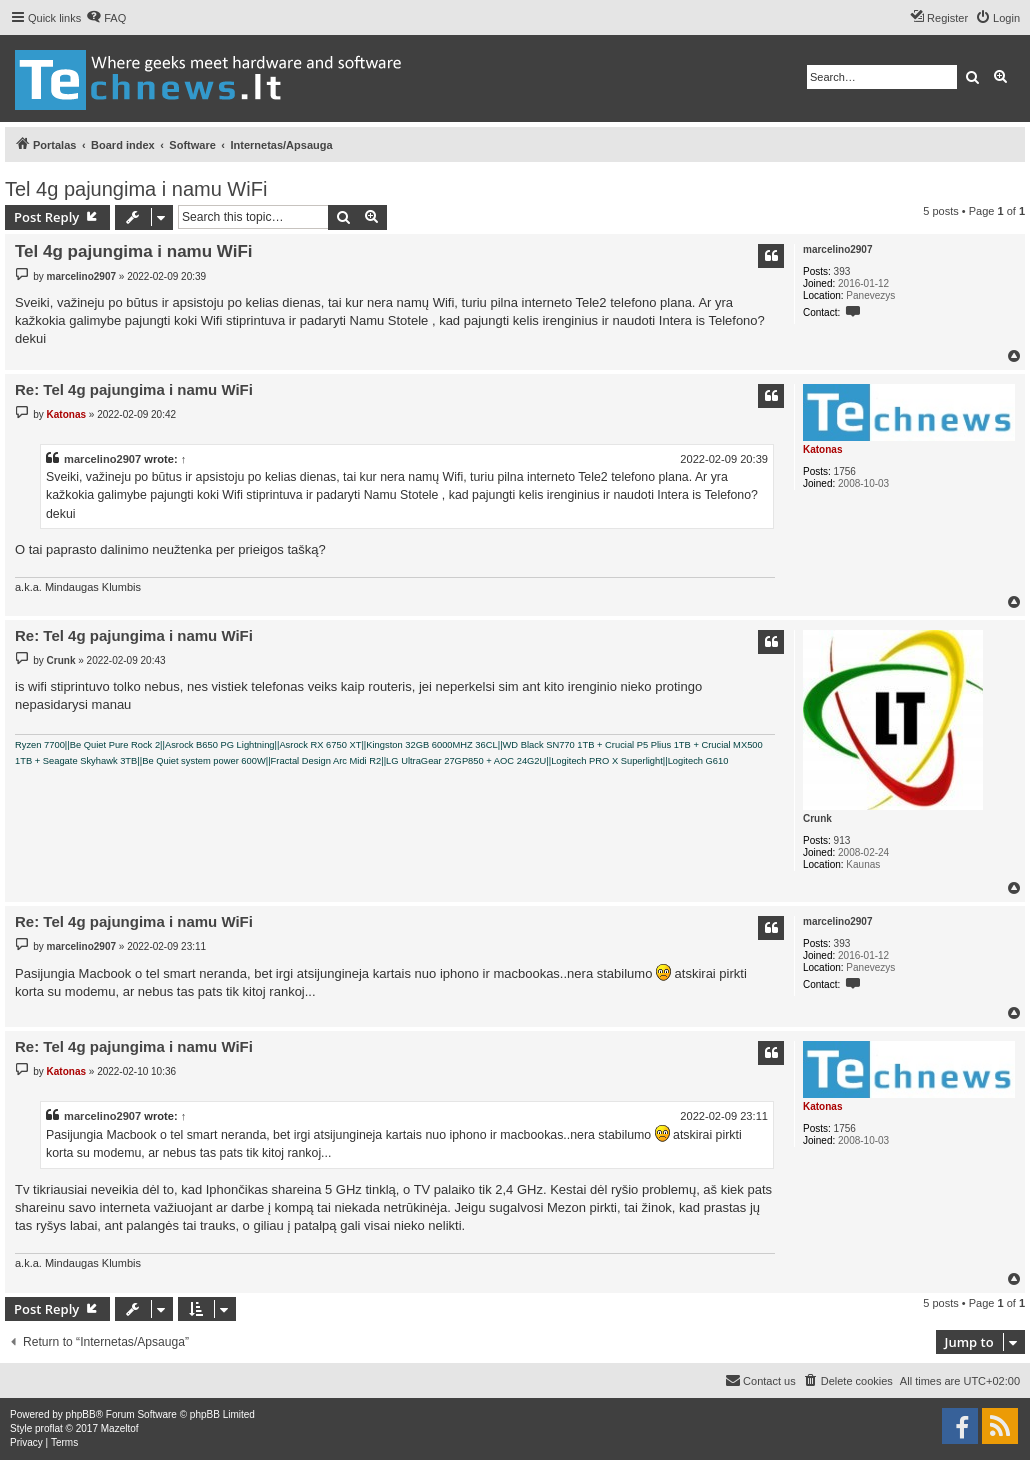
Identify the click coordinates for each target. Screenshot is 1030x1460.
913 (842, 840)
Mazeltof (120, 1428)
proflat (49, 1428)
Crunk (817, 818)
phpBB (81, 1414)
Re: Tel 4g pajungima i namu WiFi (134, 389)
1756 (845, 471)
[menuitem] (106, 18)
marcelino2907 (838, 249)
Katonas (822, 449)
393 (842, 271)
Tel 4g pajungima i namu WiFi (136, 189)
